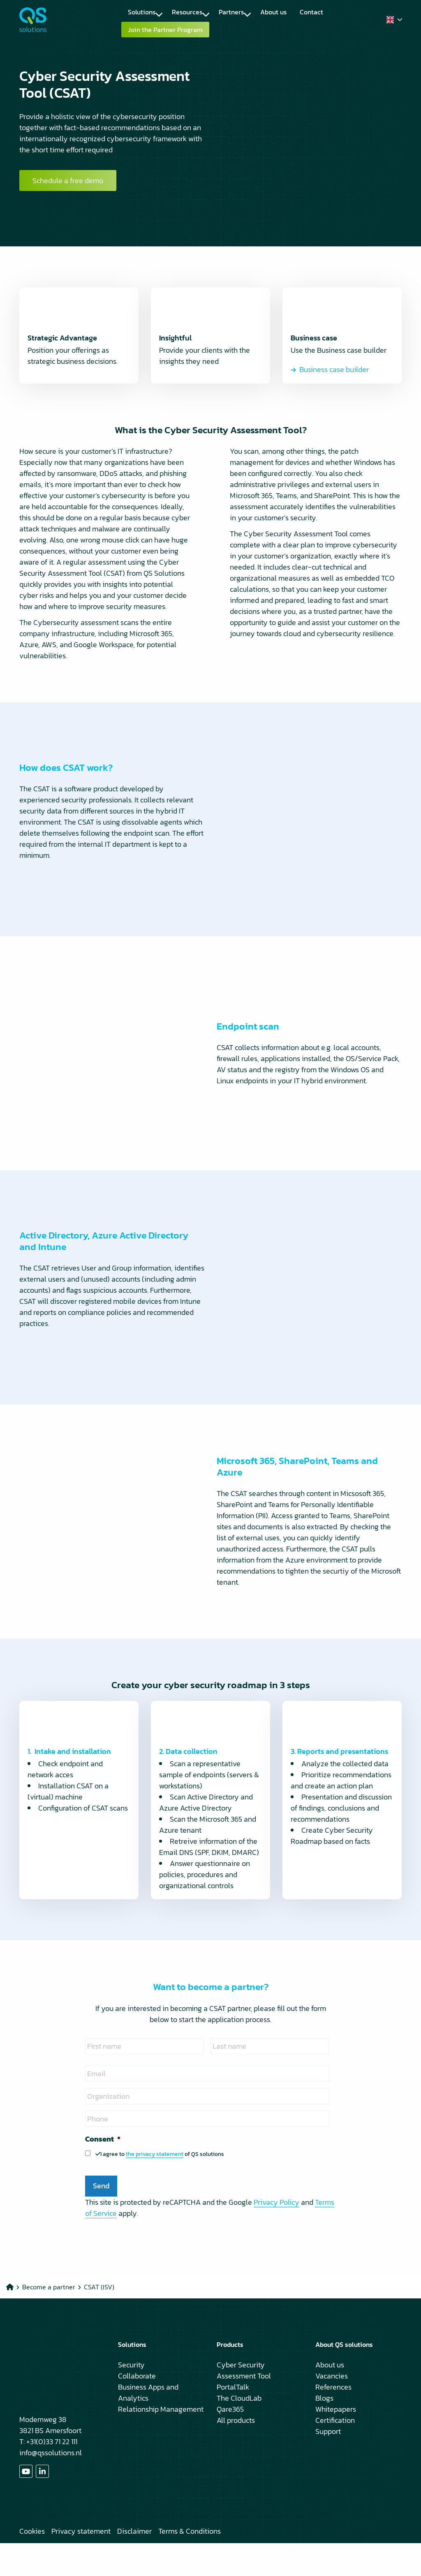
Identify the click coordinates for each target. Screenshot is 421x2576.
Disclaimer (134, 2563)
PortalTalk (233, 2419)
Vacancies (331, 2408)
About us (273, 12)
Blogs (324, 2430)
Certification (335, 2453)
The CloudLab (239, 2430)
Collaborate (137, 2408)
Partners (235, 12)
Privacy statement (81, 2563)
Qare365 (230, 2441)
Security (131, 2397)
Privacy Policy (276, 2234)
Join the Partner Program (171, 29)
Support (328, 2464)
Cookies (32, 2563)
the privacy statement (154, 2187)
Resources (191, 12)
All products (236, 2453)
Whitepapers (335, 2441)
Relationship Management (161, 2441)
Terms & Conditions (189, 2563)
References (333, 2419)
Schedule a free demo (67, 196)
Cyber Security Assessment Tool (244, 2403)
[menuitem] (143, 12)
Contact (311, 12)
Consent (102, 2171)
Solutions (145, 12)
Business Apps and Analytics (148, 2425)
